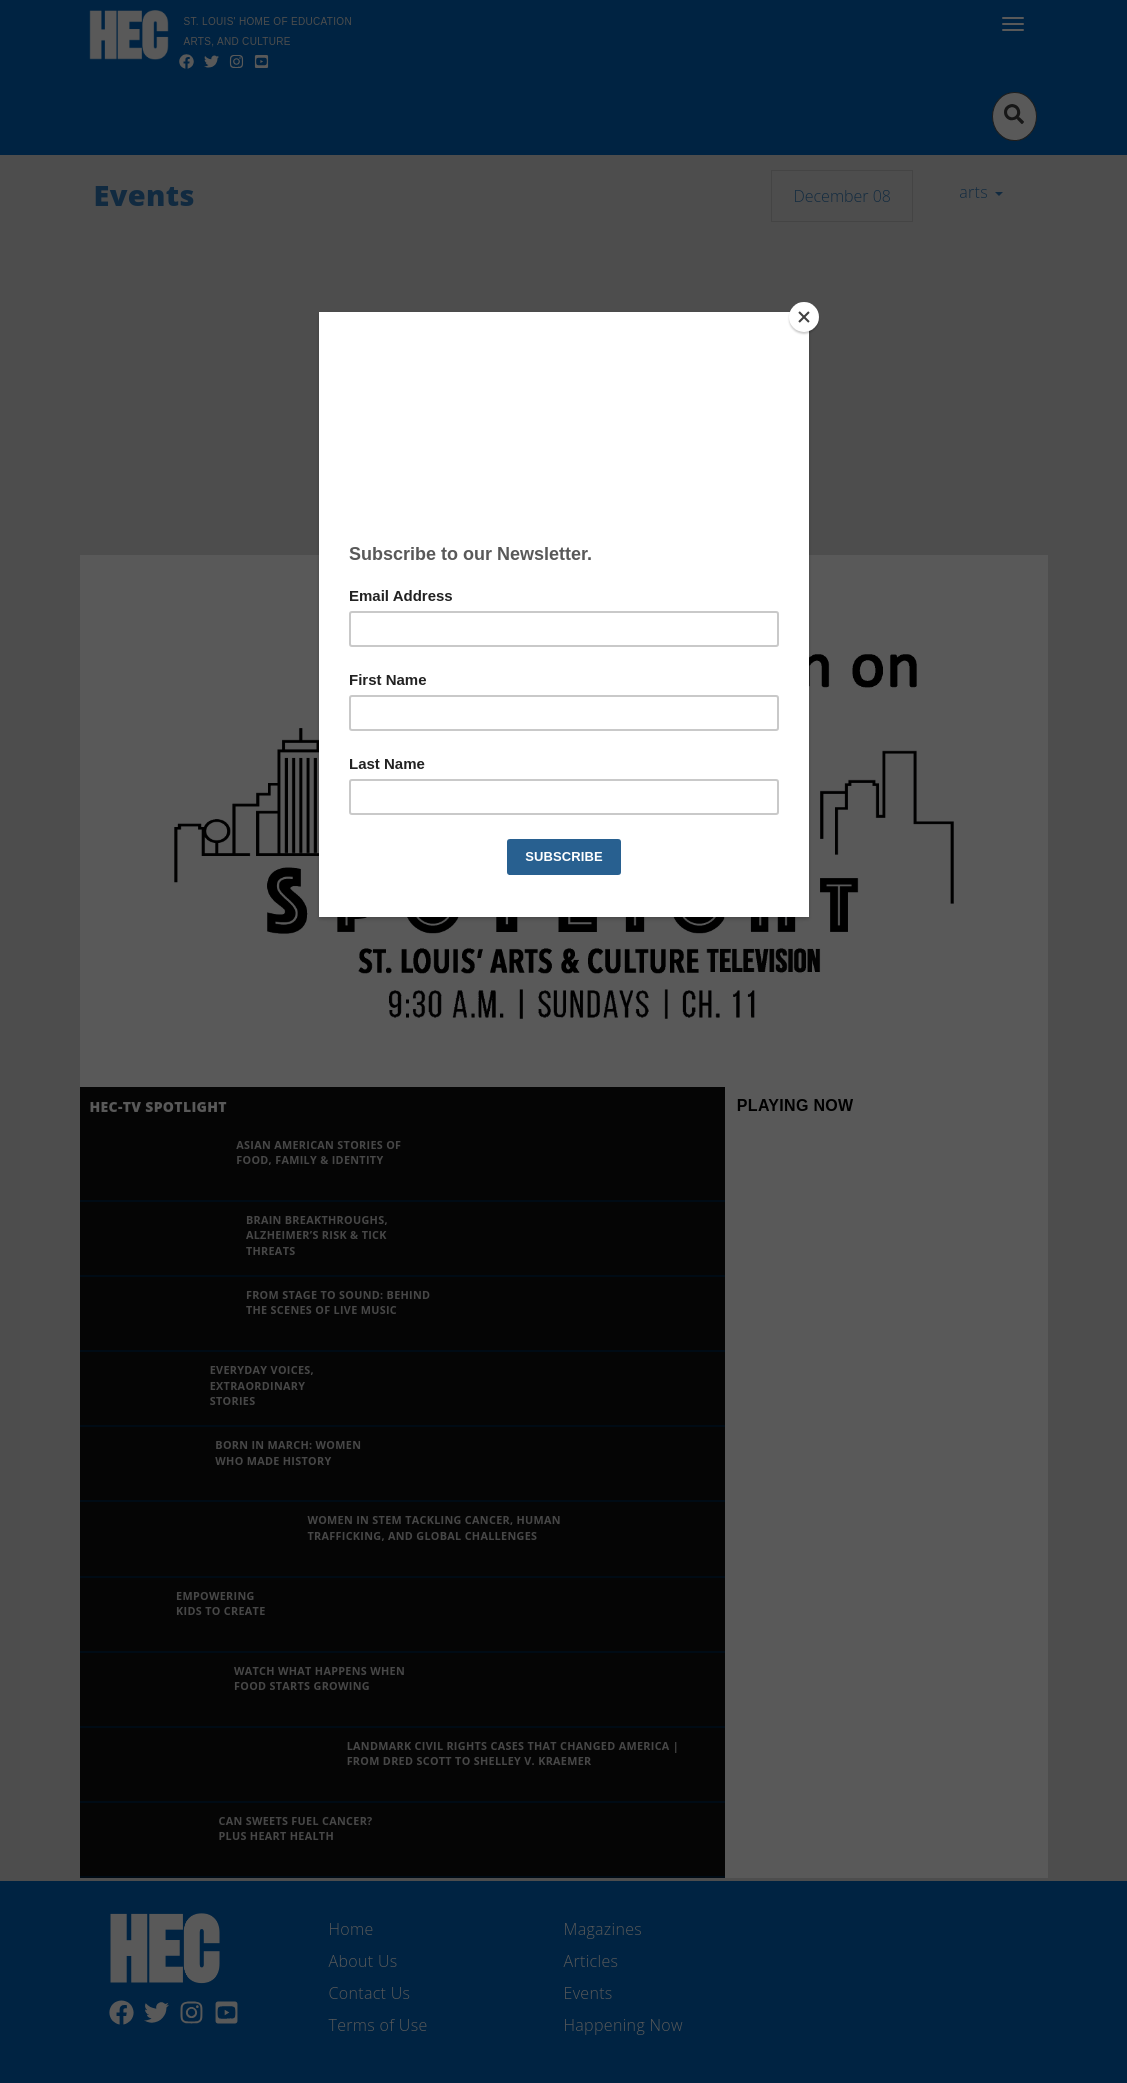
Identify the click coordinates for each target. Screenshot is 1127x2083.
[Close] (804, 317)
